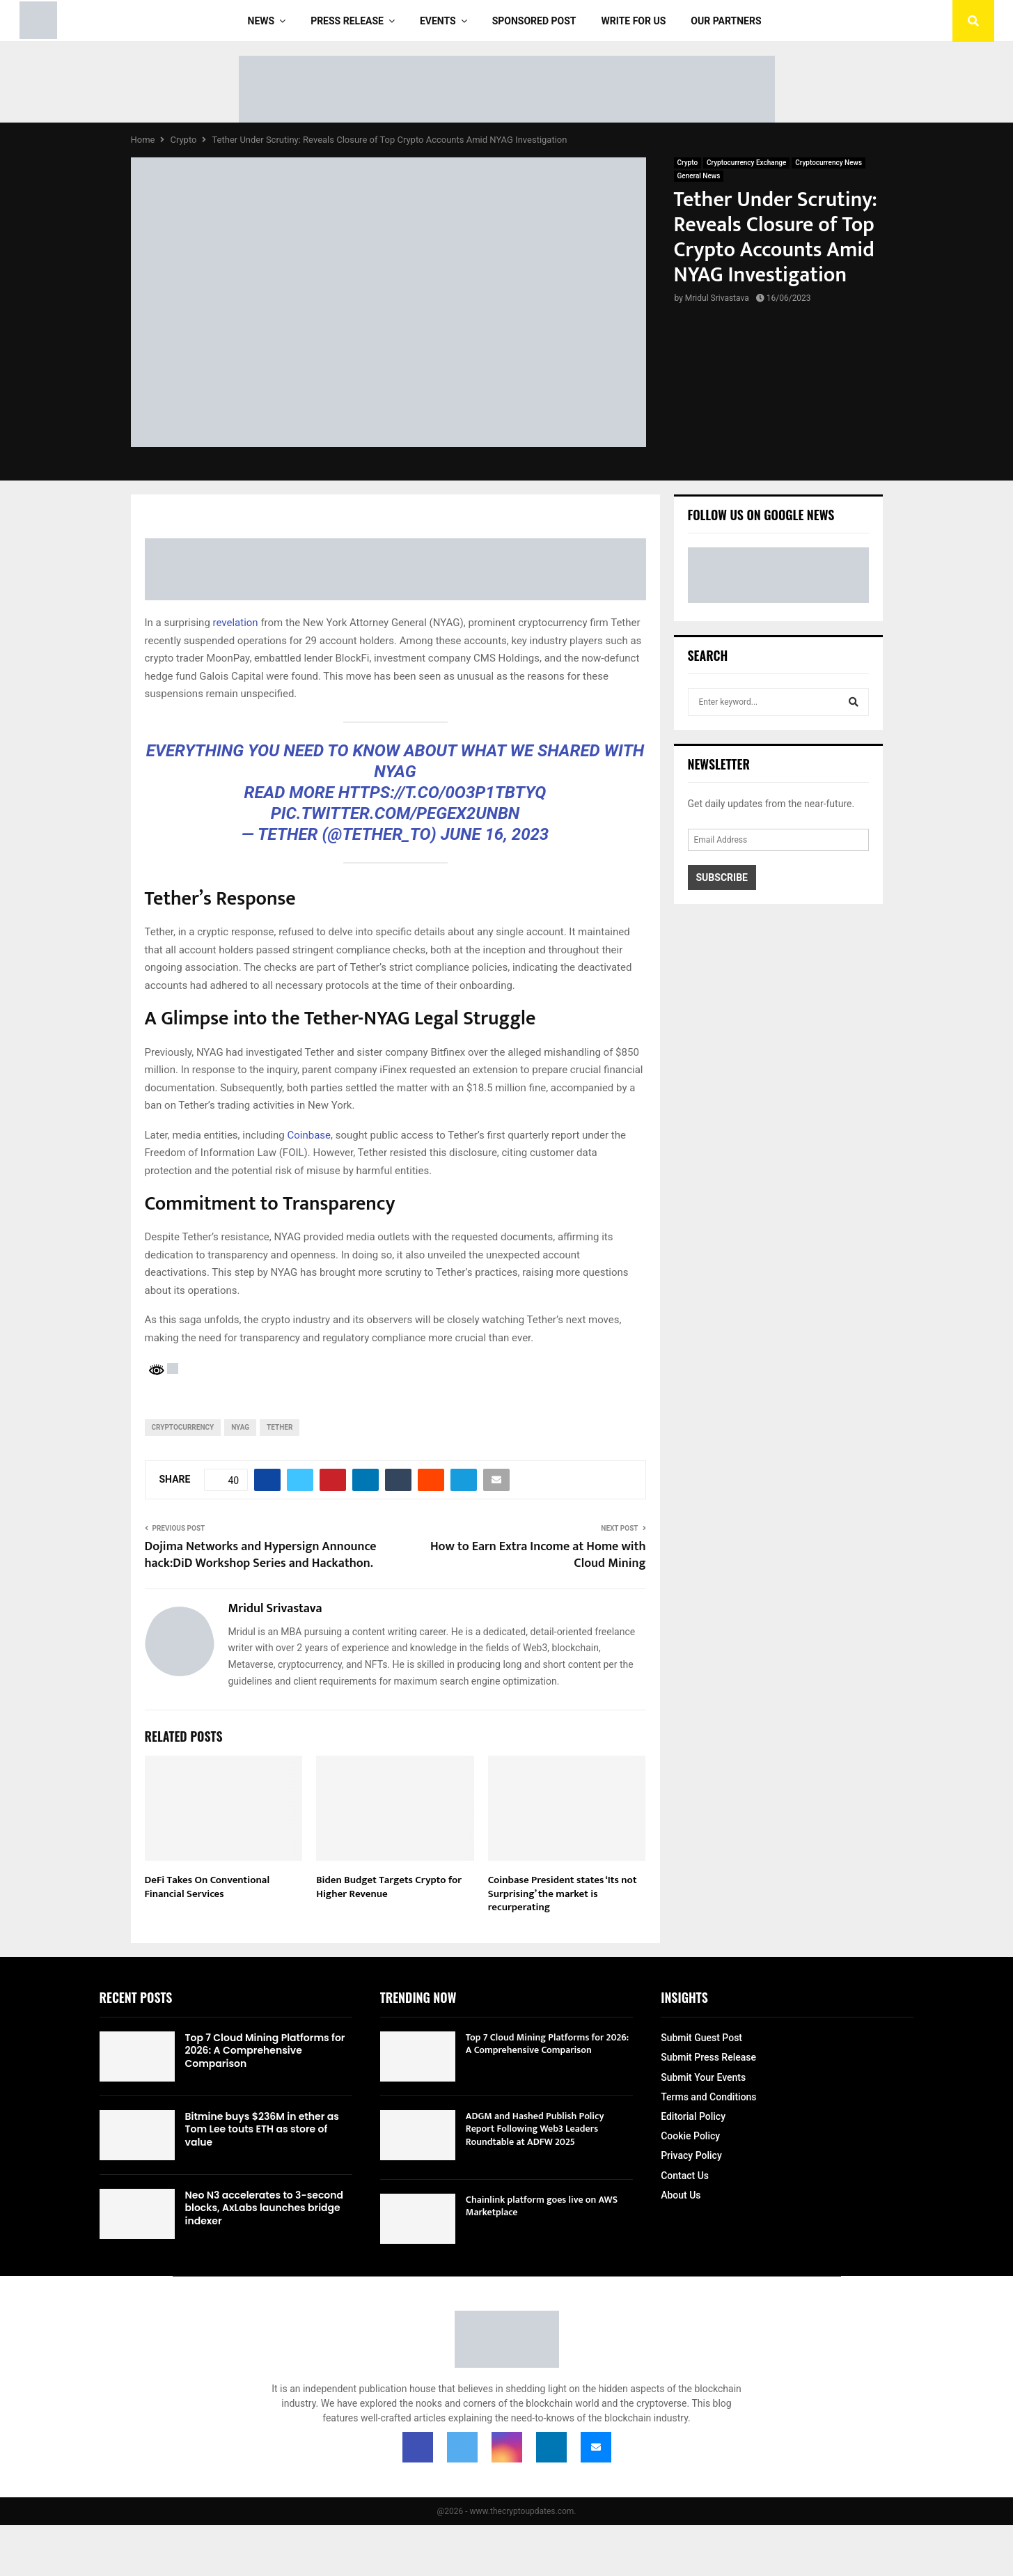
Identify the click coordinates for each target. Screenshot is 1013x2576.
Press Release (347, 20)
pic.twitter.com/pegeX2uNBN (395, 813)
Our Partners (726, 20)
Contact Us (685, 2175)
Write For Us (634, 20)
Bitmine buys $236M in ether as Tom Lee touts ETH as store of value (262, 2128)
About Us (680, 2195)
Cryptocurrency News (828, 162)
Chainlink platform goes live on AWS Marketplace (542, 2206)
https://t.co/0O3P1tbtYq (442, 792)
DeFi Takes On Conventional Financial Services (207, 1887)
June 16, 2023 (495, 834)
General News (699, 176)
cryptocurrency (183, 1427)
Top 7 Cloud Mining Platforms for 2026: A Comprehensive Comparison (265, 2050)
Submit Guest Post (701, 2037)
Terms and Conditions (708, 2096)
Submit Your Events (703, 2077)
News (261, 20)
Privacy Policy (691, 2155)
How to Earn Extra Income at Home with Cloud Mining (538, 1555)
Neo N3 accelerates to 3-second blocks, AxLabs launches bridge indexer (264, 2207)
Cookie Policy (690, 2135)
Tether (279, 1427)
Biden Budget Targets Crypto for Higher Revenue (389, 1887)
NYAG (240, 1427)
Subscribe (722, 877)
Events (438, 20)
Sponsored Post (534, 20)
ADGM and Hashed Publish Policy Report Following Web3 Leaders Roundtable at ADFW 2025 (535, 2128)
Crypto (687, 162)
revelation (235, 622)
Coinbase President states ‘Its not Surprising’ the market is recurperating (562, 1893)
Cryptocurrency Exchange (746, 162)
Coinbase (309, 1135)
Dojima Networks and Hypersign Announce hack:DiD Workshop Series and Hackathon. (261, 1555)
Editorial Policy (693, 2116)
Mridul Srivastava (717, 298)
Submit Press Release (708, 2057)
